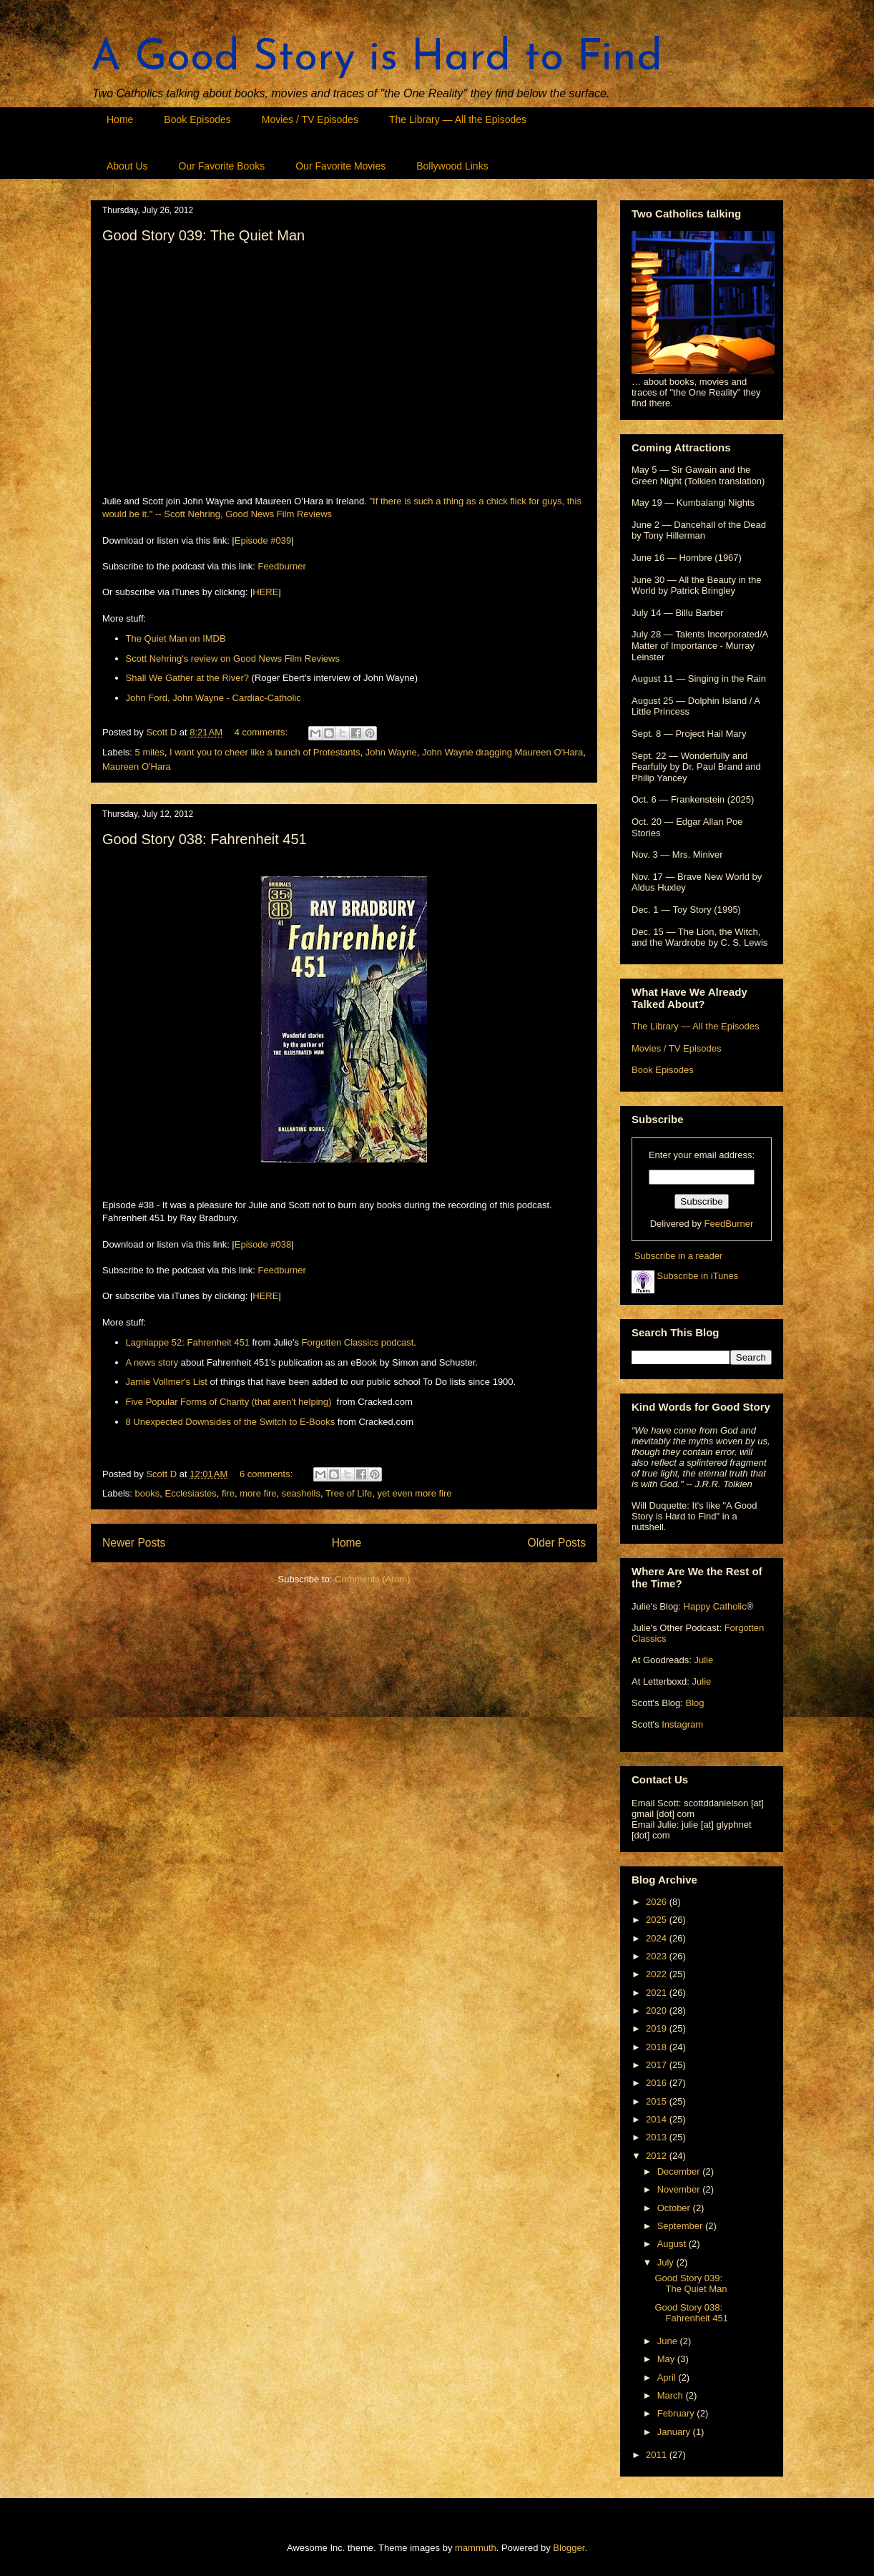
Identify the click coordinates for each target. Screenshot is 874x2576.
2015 (657, 2101)
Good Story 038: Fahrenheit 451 (204, 839)
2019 (657, 2028)
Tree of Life (348, 1493)
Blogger (568, 2547)
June (668, 2341)
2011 (657, 2454)
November (680, 2189)
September (681, 2225)
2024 (657, 1938)
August (673, 2243)
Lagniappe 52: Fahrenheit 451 (188, 1342)
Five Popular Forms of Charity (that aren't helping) (229, 1401)
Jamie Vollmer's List (166, 1381)
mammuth (475, 2547)
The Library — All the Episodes (457, 119)
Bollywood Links (452, 166)
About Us (127, 166)
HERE (265, 592)
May (667, 2359)
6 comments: (267, 1474)
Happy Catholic (715, 1606)
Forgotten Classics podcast (358, 1342)
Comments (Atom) (372, 1579)
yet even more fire (415, 1493)
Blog (694, 1703)
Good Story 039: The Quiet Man (203, 235)
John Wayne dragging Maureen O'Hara (502, 752)
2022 (657, 1974)
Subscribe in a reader (678, 1255)
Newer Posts (133, 1543)
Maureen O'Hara (136, 766)
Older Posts (557, 1543)
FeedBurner (729, 1223)
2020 (657, 2010)
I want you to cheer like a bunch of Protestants (265, 752)
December (680, 2171)
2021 (657, 1992)
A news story (152, 1362)
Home (120, 119)
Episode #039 (263, 540)
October (675, 2208)
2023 (657, 1956)
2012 (657, 2155)
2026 (657, 1901)
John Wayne (391, 752)
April (668, 2377)
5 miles (150, 752)
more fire (258, 1493)
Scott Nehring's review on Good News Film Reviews (233, 658)
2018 (657, 2047)
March (671, 2395)
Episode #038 (263, 1244)
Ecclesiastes (190, 1493)
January (675, 2431)
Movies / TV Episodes (310, 119)
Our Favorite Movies (340, 166)
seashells (301, 1493)
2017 (657, 2065)
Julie (703, 1660)
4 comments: (262, 732)
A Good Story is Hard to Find (376, 58)
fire (228, 1493)
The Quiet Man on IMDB (176, 638)
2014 (657, 2119)
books (147, 1493)
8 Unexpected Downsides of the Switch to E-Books (230, 1421)
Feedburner (282, 566)
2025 (657, 1919)
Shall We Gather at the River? (187, 677)
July (667, 2262)
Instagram (682, 1724)
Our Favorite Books (222, 166)
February (677, 2413)
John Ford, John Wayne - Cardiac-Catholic (213, 697)
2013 (657, 2137)
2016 (657, 2082)
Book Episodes (197, 119)
